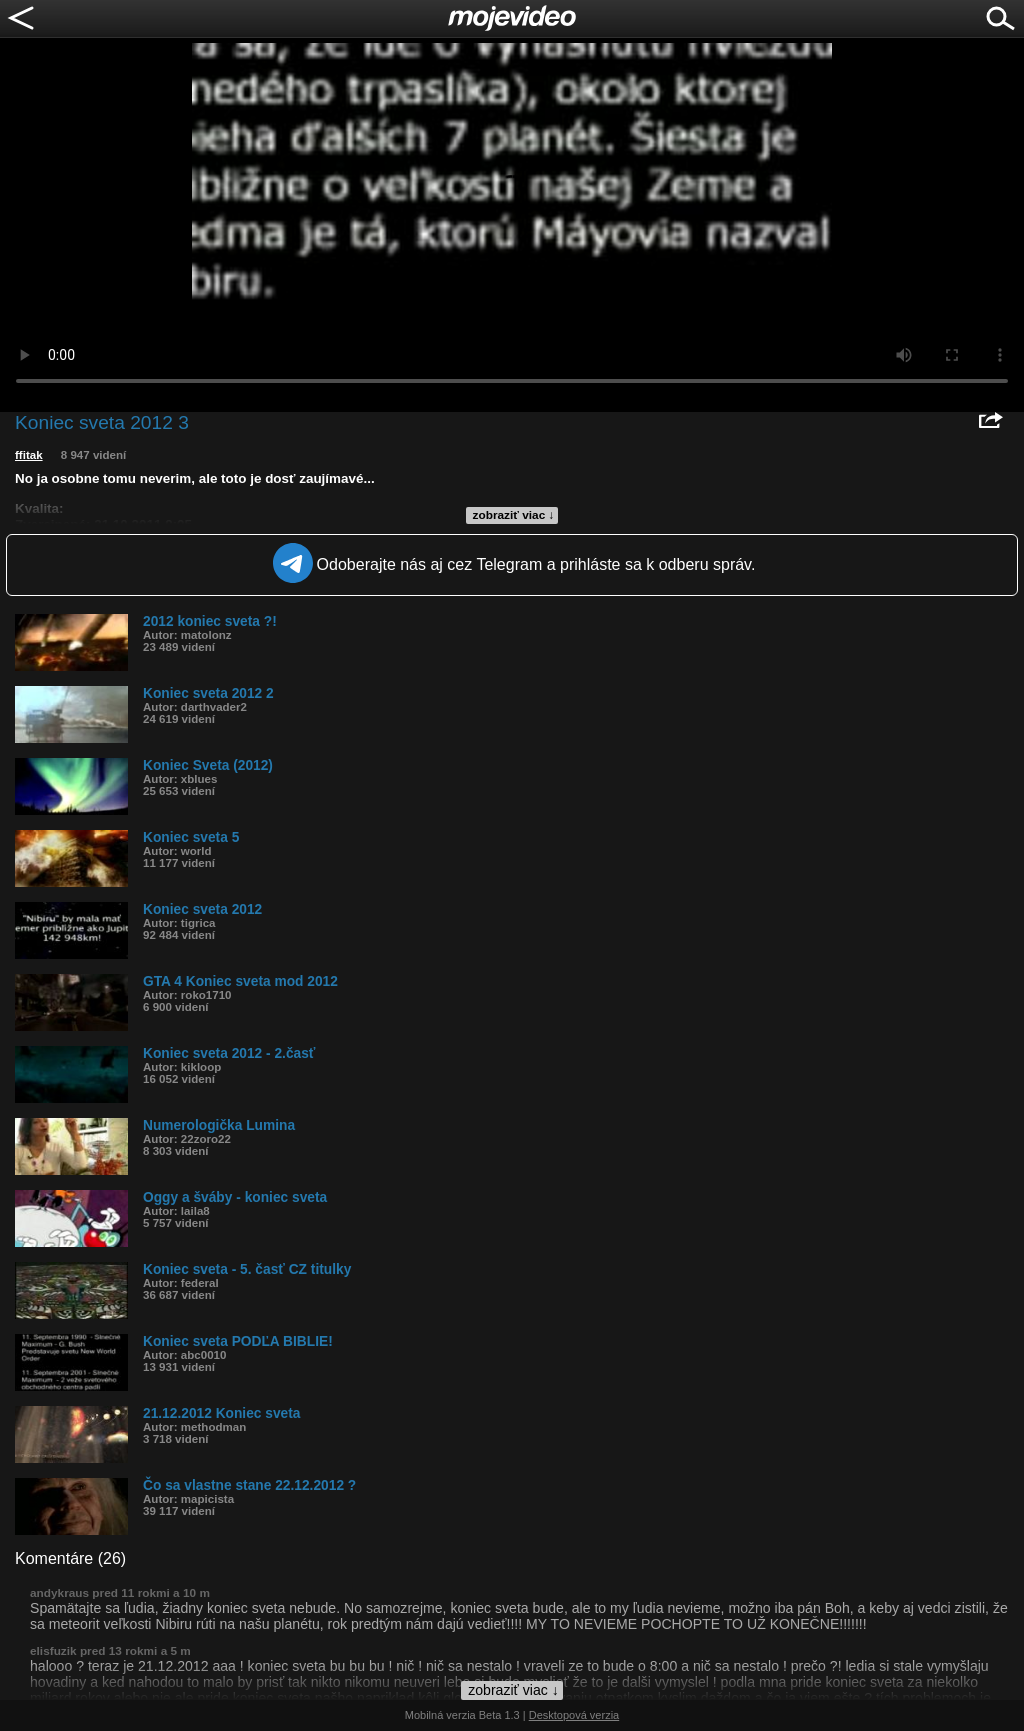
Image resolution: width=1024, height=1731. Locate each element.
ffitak (29, 455)
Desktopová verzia (574, 1715)
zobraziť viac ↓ (514, 515)
